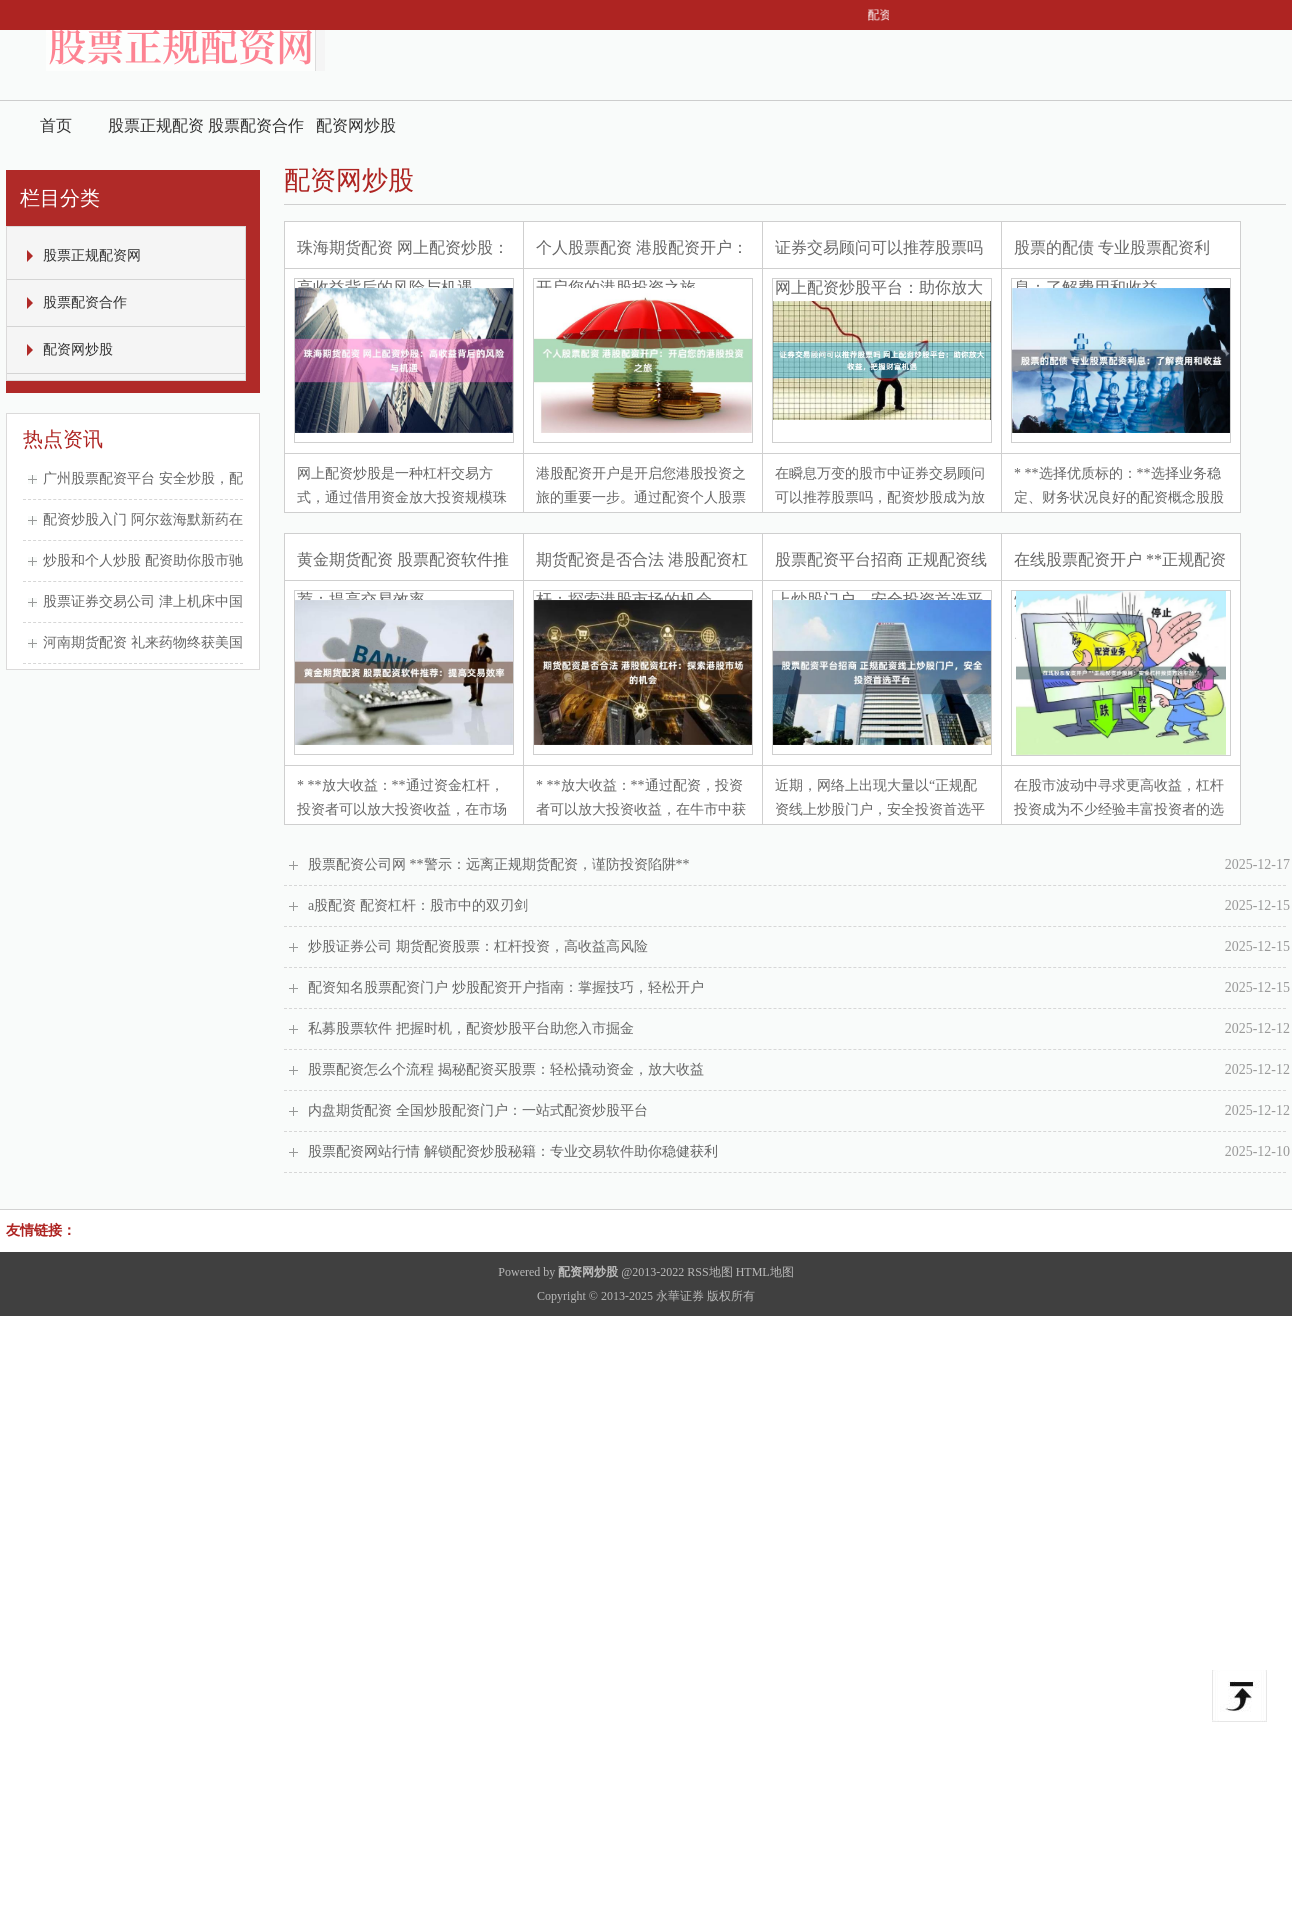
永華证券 (680, 1296)
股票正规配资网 (156, 133)
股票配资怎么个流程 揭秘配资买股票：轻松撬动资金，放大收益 (799, 1070)
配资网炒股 (356, 125)
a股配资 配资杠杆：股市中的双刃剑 (799, 906)
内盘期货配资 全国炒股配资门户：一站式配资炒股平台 (799, 1111)
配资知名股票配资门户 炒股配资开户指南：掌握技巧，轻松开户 (799, 988)
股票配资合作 (256, 125)
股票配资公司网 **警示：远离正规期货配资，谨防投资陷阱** (799, 865)
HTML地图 (765, 1272)
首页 (56, 125)
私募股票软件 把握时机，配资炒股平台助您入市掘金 (799, 1029)
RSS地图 (709, 1272)
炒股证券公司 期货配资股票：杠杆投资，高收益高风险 (799, 947)
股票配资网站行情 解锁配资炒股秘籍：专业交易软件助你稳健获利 (799, 1152)
